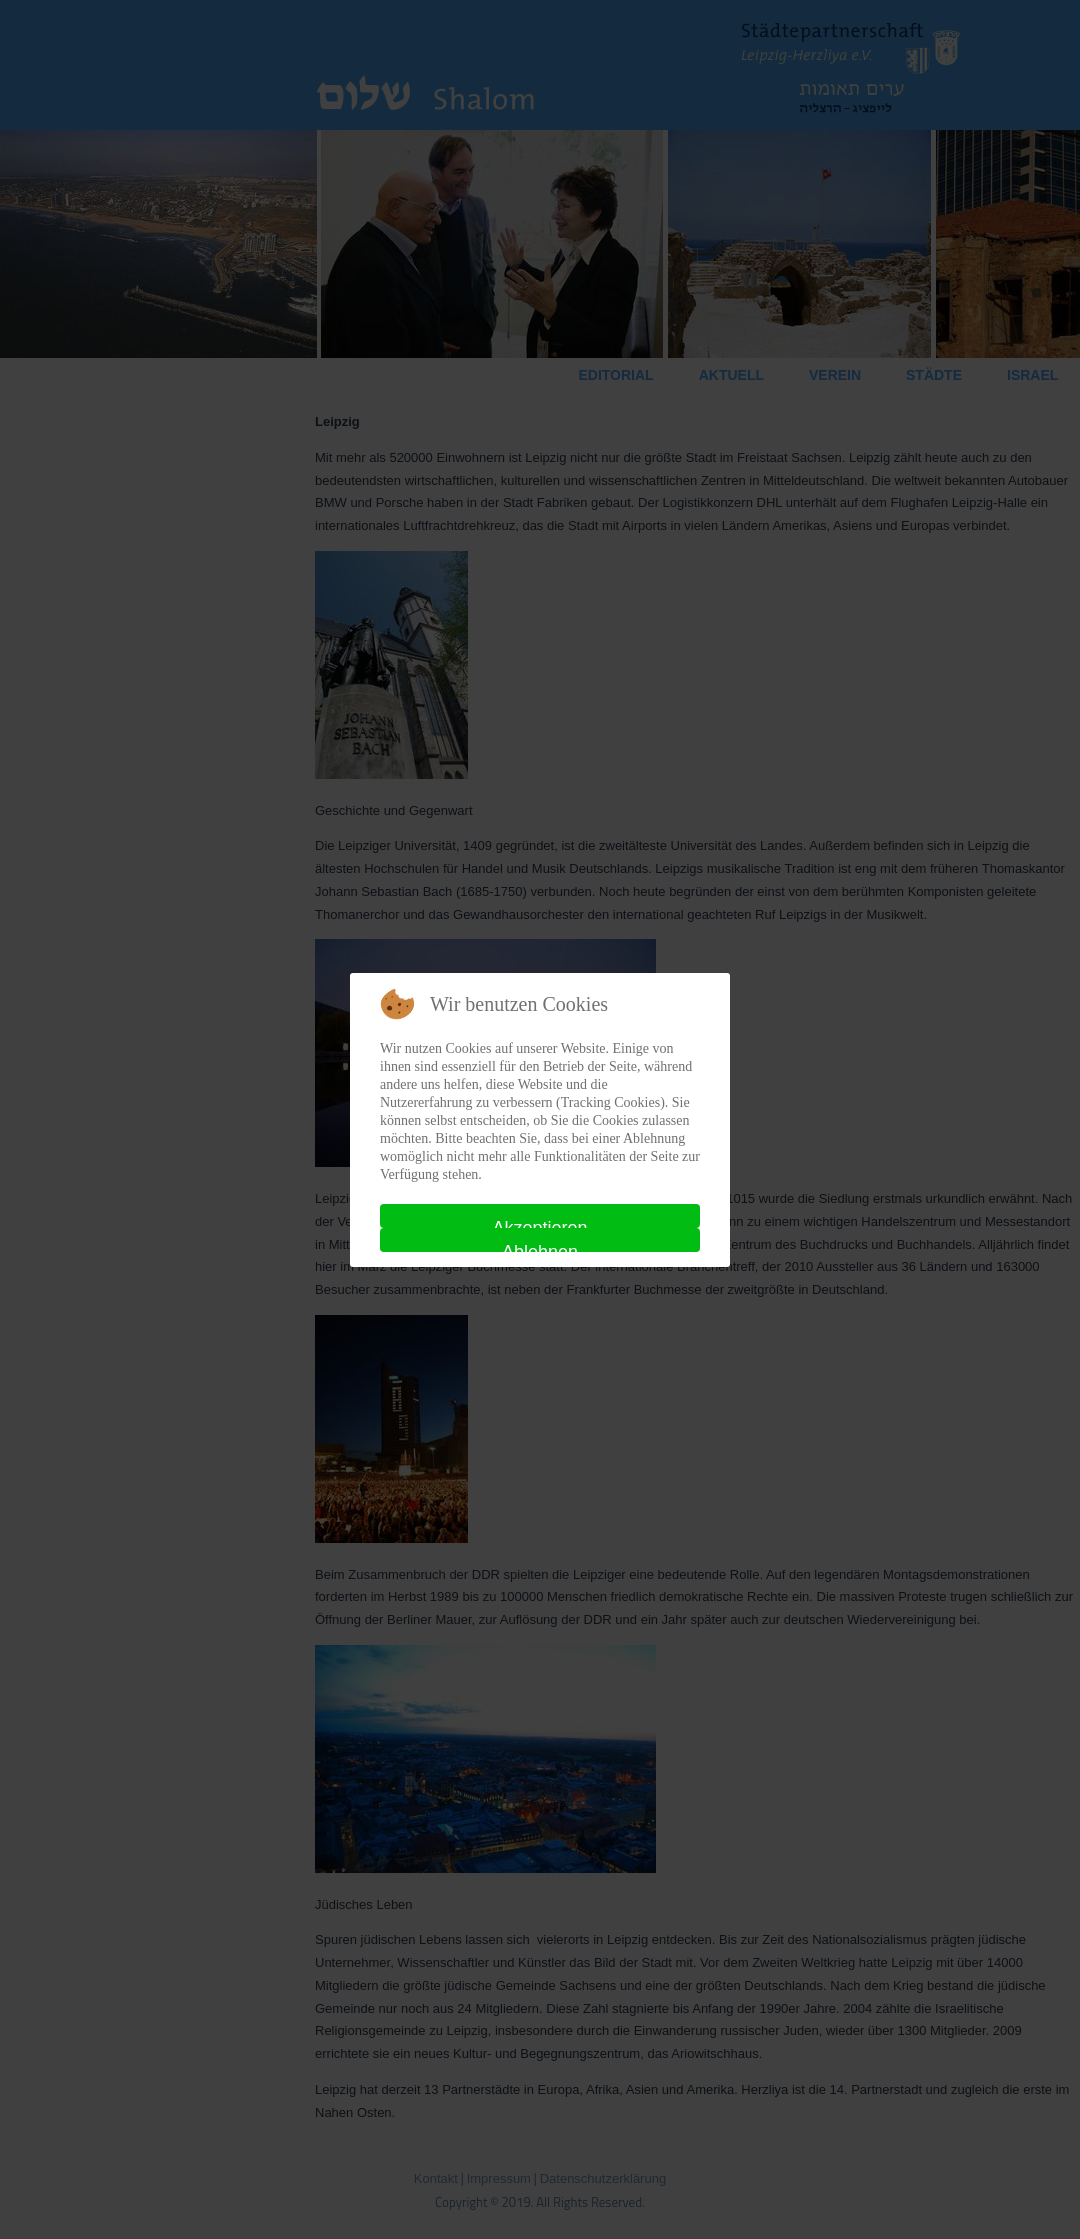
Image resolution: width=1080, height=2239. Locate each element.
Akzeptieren (539, 1223)
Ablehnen (540, 1247)
